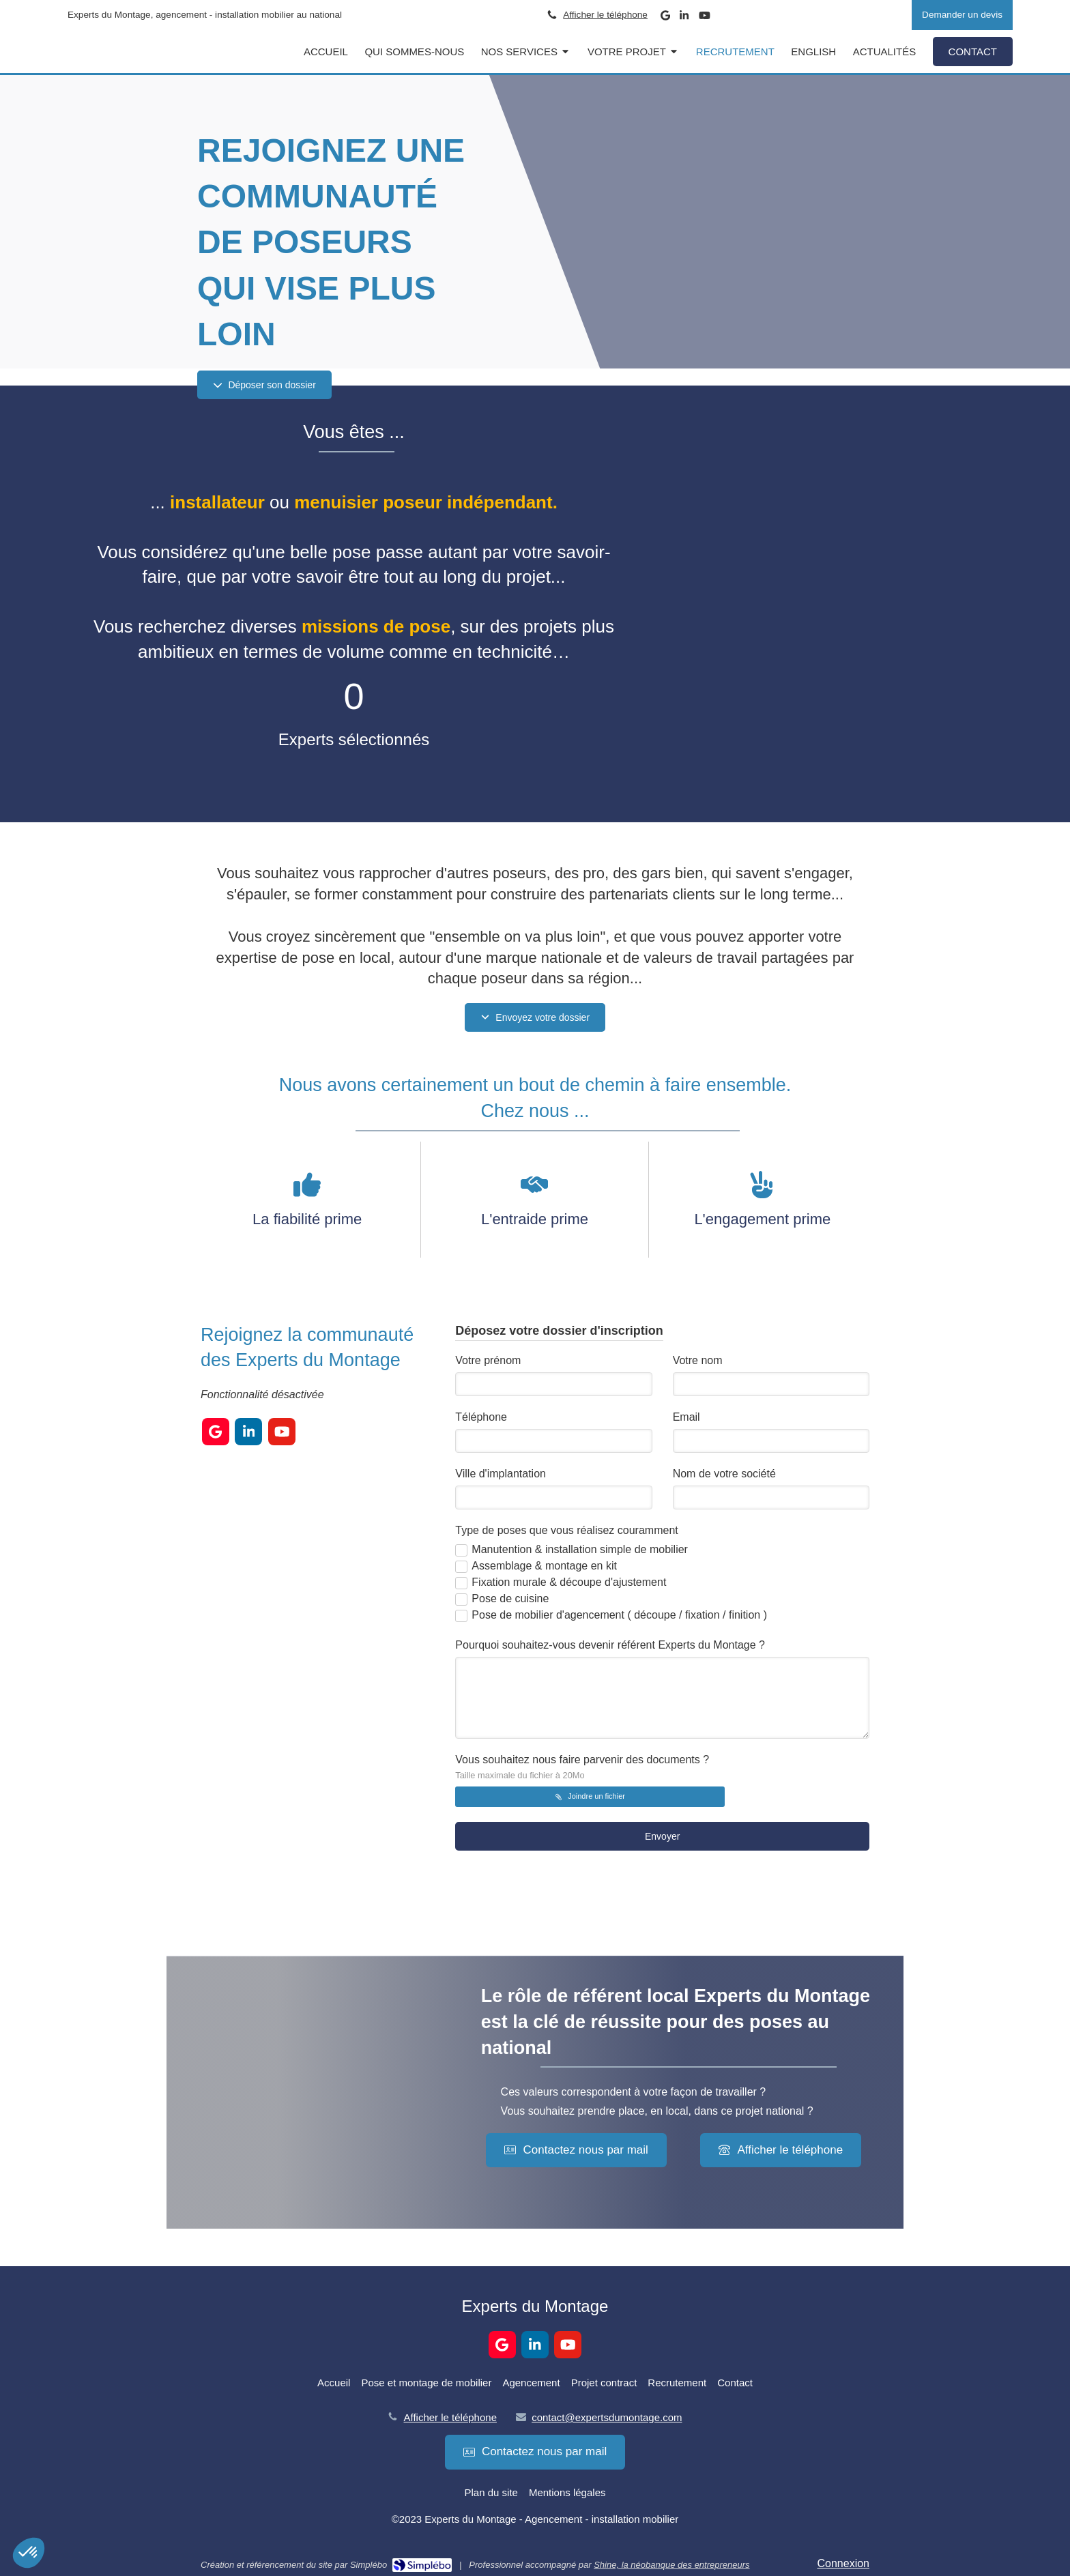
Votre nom (698, 1360)
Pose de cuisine (510, 1598)
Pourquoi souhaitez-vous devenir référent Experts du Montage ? (610, 1645)
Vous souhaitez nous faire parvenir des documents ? (582, 1767)
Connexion (844, 2563)
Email (686, 1417)
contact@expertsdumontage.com (607, 2417)
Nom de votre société (724, 1473)
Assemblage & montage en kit (544, 1566)
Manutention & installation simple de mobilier (580, 1549)
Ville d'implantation (500, 1473)
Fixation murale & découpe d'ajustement (569, 1582)
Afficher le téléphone (605, 15)
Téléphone (481, 1417)
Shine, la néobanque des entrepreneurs (671, 2565)
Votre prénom (488, 1360)
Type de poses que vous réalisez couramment (566, 1530)
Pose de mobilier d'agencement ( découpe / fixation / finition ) (619, 1615)
